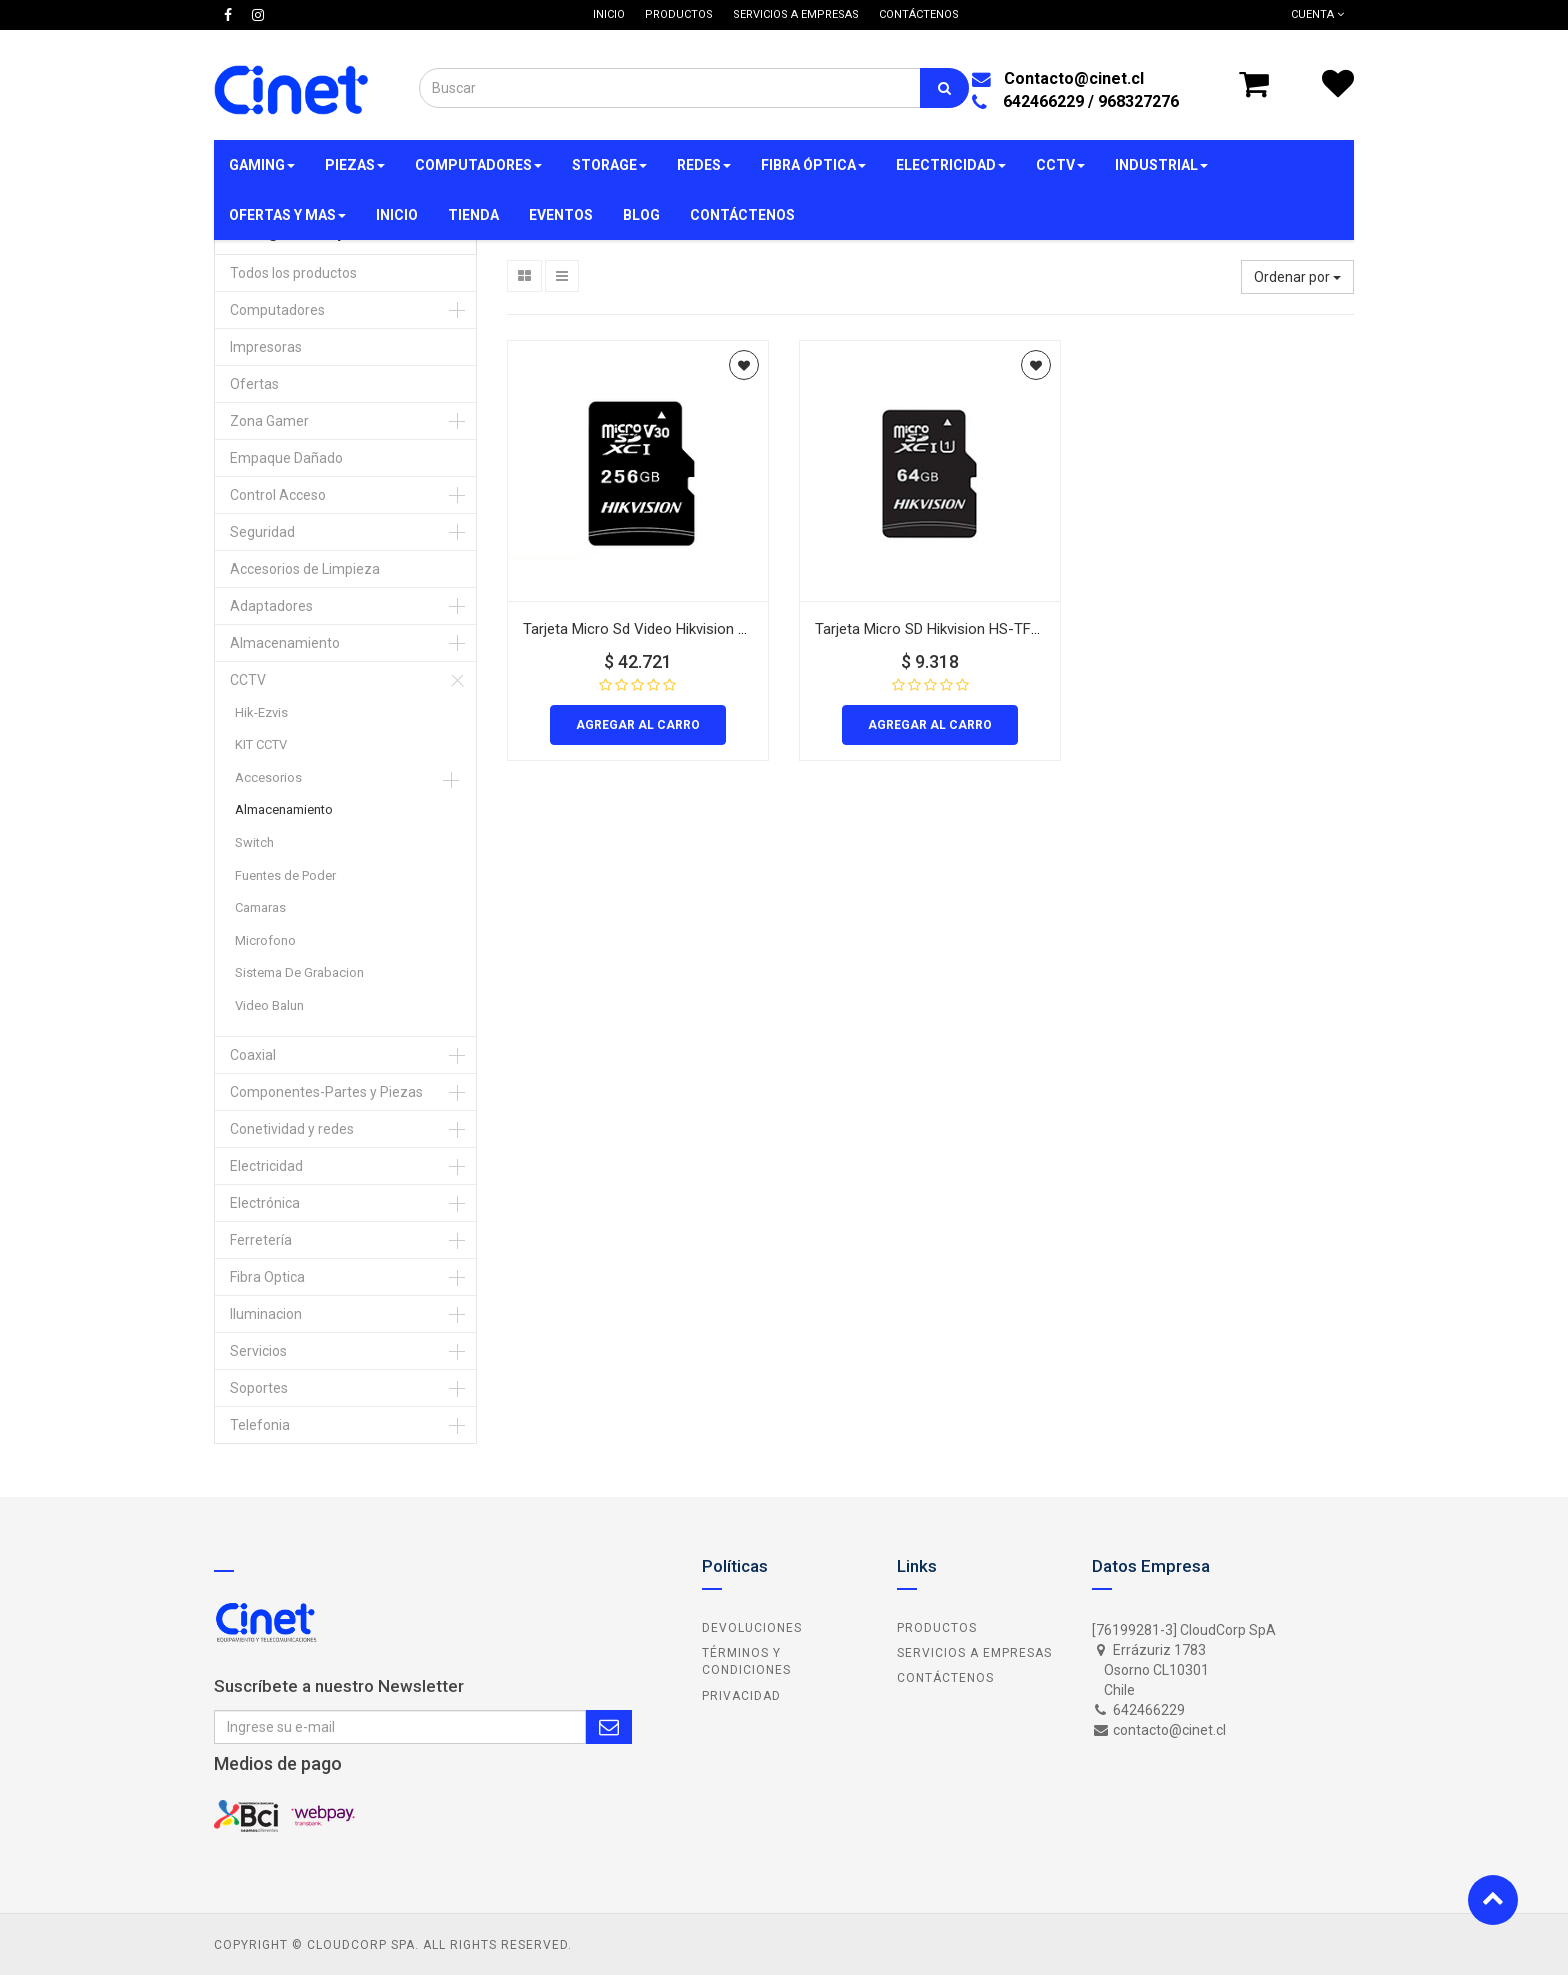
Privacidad (741, 1696)
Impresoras (266, 347)
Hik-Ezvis (261, 712)
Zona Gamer (269, 421)
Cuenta (1317, 14)
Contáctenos (945, 1678)
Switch (254, 842)
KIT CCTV (261, 744)
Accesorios (268, 777)
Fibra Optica (267, 1277)
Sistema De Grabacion (299, 972)
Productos (937, 1628)
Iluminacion (266, 1314)
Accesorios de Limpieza (305, 569)
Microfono (265, 940)
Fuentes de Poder (285, 875)
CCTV (248, 680)
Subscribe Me (609, 1727)
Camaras (260, 907)
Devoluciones (752, 1628)
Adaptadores (271, 606)
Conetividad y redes (292, 1129)
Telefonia (260, 1425)
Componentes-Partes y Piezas (326, 1092)
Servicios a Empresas (974, 1653)
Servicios (258, 1351)
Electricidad (266, 1166)
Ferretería (261, 1240)
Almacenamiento (285, 643)
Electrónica (265, 1203)
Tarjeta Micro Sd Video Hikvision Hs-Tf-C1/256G (682, 629)
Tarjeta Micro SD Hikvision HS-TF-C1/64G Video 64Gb (991, 629)
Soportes (259, 1388)
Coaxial (253, 1055)
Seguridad (262, 532)
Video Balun (269, 1005)
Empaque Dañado (286, 458)
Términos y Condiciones (746, 1661)
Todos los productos (293, 273)
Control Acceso (278, 495)
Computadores (277, 310)
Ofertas (254, 384)
